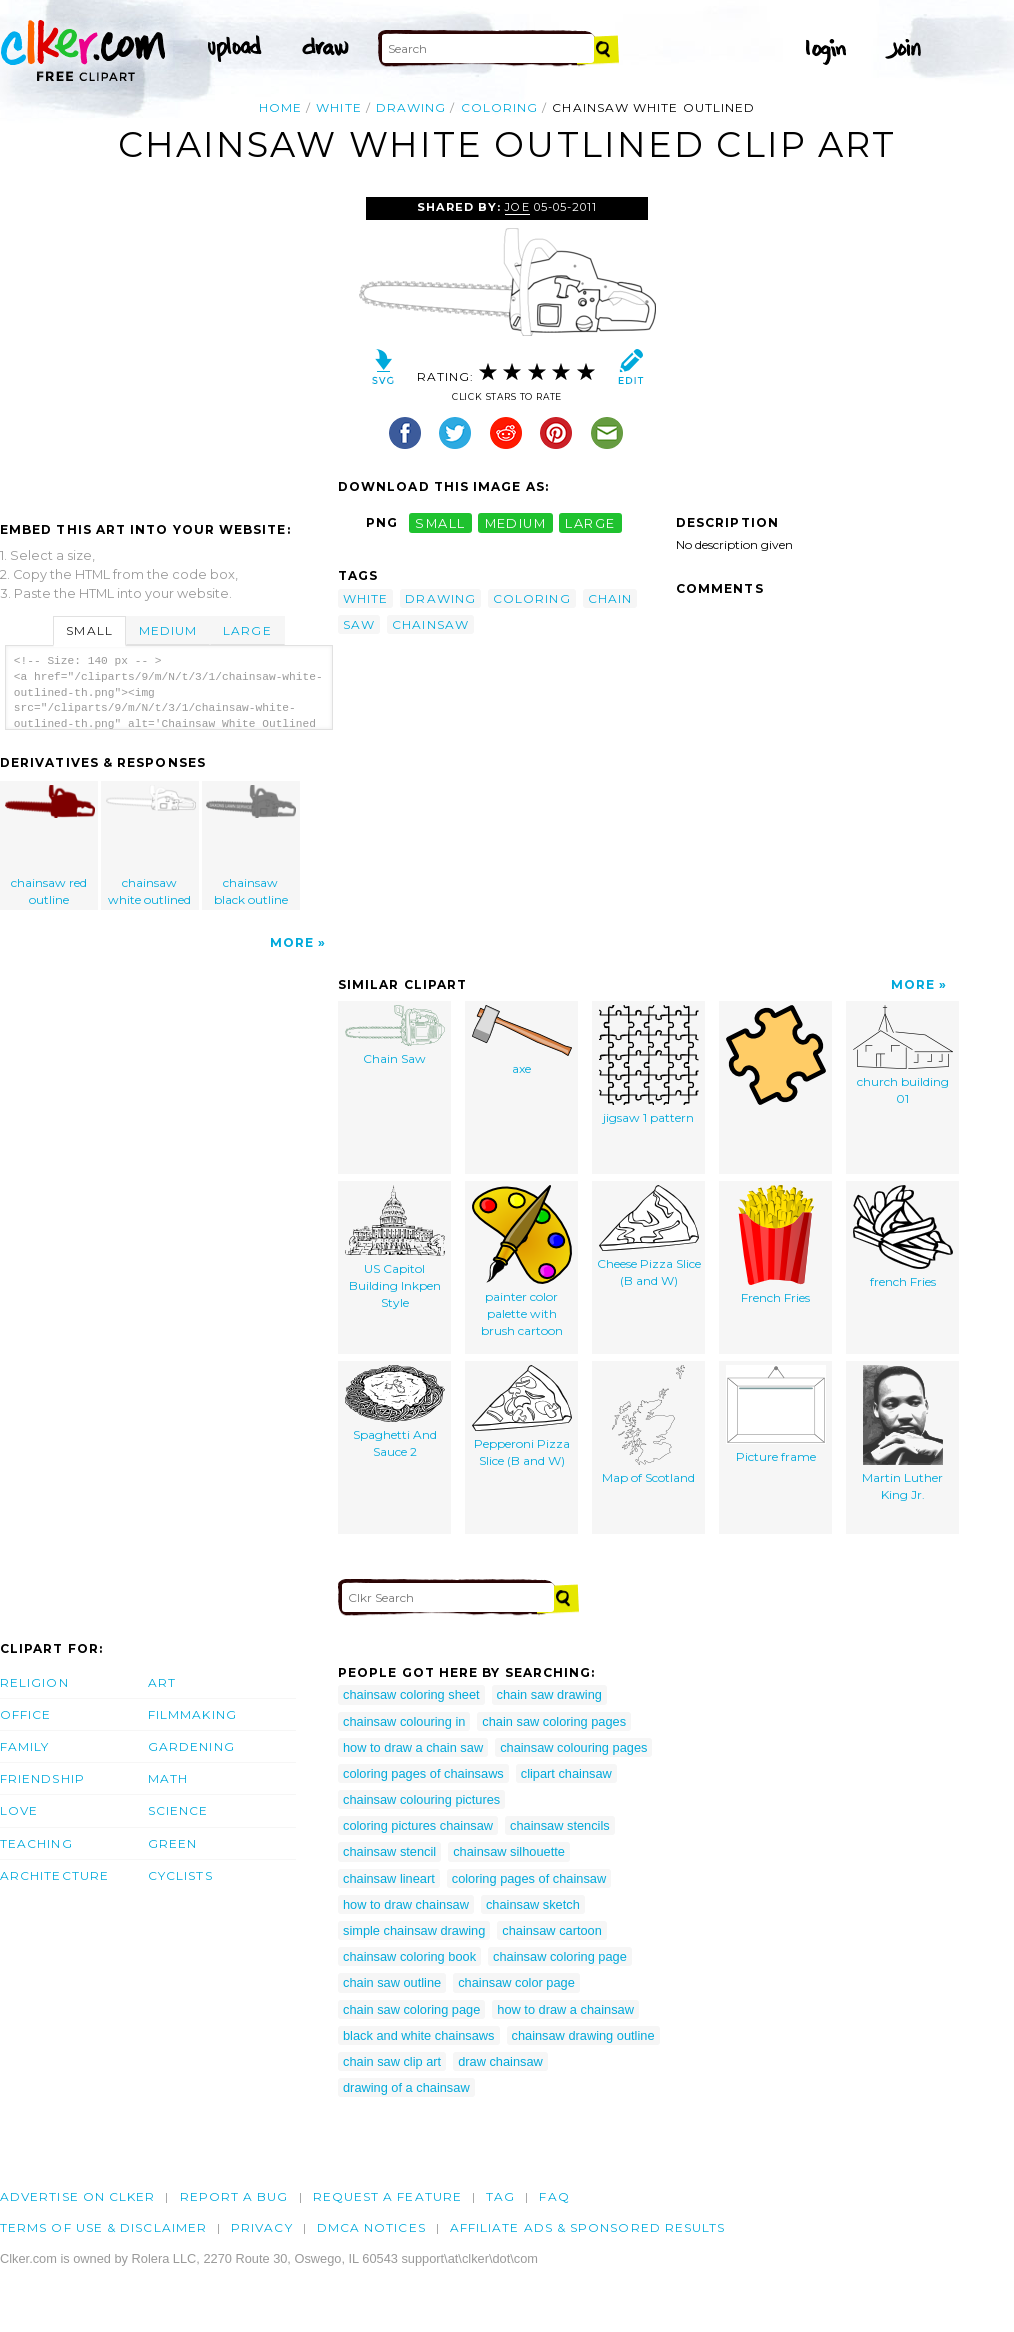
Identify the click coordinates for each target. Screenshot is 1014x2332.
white (338, 107)
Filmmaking (192, 1714)
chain (610, 598)
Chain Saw (395, 1035)
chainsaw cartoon (552, 1930)
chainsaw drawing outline (583, 2035)
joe (517, 207)
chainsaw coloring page (560, 1956)
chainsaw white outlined (151, 846)
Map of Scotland (648, 1425)
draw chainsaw (500, 2061)
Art (162, 1682)
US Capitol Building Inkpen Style (395, 1247)
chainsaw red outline (50, 846)
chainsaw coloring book (409, 1956)
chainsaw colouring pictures (421, 1799)
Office (25, 1714)
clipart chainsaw (566, 1773)
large (590, 522)
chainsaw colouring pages (573, 1747)
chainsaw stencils (560, 1825)
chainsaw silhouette (509, 1851)
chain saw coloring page (411, 2009)
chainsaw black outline (251, 846)
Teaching (36, 1843)
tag (500, 2196)
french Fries (903, 1237)
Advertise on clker (77, 2196)
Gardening (191, 1746)
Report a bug (234, 2196)
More (292, 942)
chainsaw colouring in (404, 1721)
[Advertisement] (168, 347)
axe (522, 1040)
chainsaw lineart (389, 1878)
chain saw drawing (549, 1694)
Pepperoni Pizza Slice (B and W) (522, 1416)
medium (516, 522)
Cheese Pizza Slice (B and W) (649, 1236)
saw (359, 624)
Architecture (54, 1875)
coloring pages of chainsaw (529, 1878)
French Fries (776, 1245)
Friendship (42, 1778)
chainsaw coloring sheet (411, 1694)
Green (172, 1843)
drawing (411, 107)
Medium (168, 630)
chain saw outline (392, 1982)
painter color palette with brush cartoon (522, 1261)
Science (178, 1810)
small (440, 522)
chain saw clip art (392, 2061)
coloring (500, 107)
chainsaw (430, 624)
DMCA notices (371, 2227)
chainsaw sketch (533, 1904)
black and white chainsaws (419, 2035)
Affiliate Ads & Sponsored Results (588, 2227)
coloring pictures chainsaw (418, 1825)
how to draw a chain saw (413, 1747)
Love (19, 1810)
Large (247, 630)
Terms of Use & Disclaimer (103, 2227)
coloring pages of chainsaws (423, 1773)
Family (24, 1746)
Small (89, 630)
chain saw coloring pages (554, 1721)
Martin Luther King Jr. (902, 1433)
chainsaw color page (516, 1982)
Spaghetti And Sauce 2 (395, 1412)
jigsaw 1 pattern (649, 1065)
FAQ (554, 2196)
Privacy (262, 2227)
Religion (34, 1682)
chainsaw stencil (389, 1851)
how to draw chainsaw (406, 1904)
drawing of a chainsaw (406, 2087)
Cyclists (180, 1875)
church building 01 (903, 1055)
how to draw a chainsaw (565, 2009)
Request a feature (387, 2196)
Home (280, 107)
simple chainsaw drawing (414, 1930)
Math (168, 1778)
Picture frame (776, 1414)
